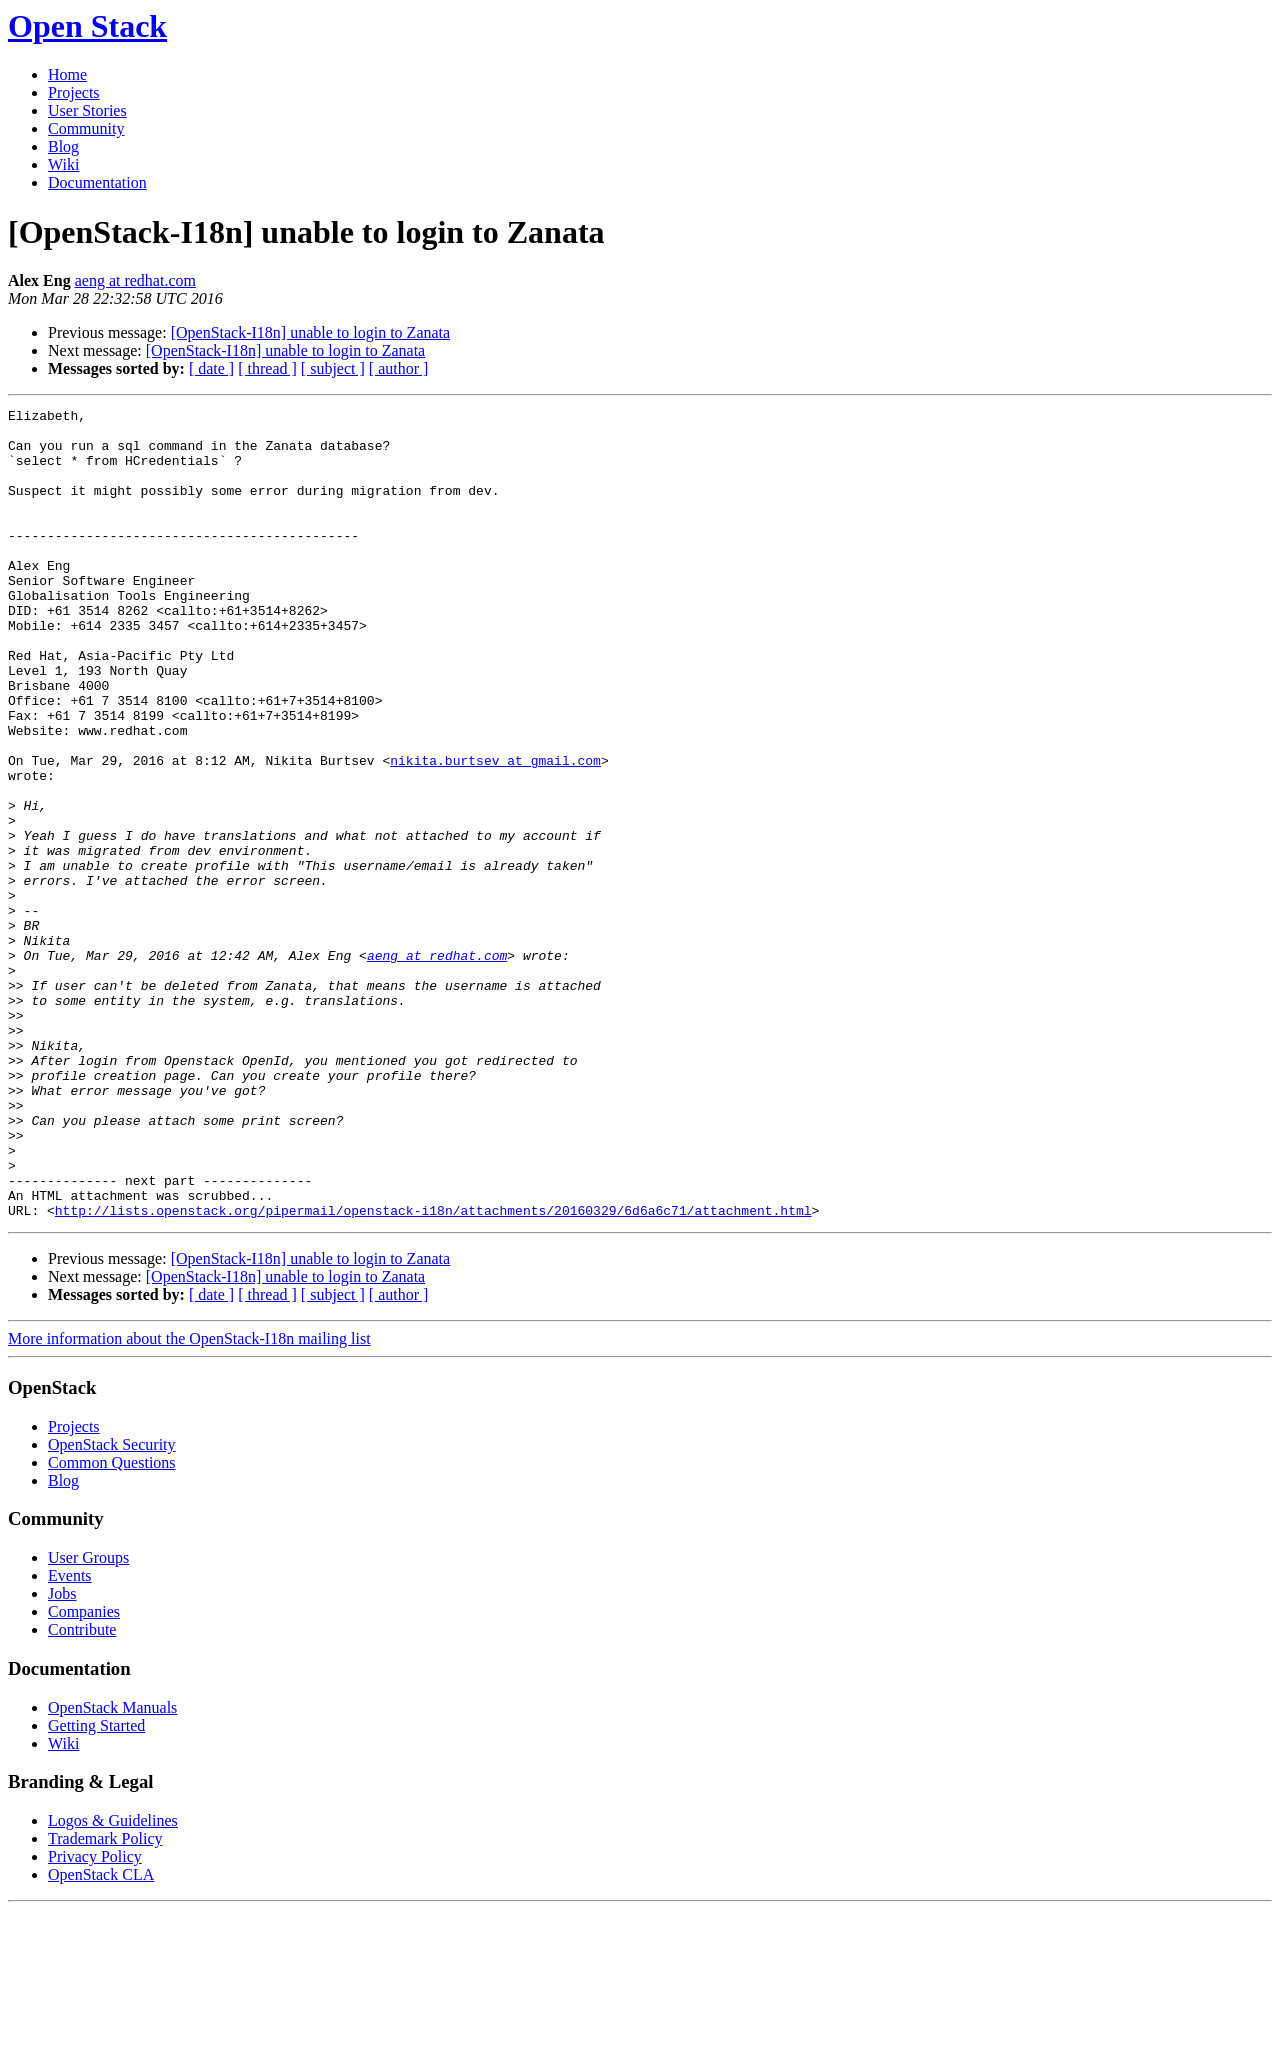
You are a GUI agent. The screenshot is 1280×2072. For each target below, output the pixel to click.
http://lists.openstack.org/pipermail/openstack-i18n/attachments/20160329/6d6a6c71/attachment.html (433, 1372)
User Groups (88, 1719)
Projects (74, 92)
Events (70, 1737)
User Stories (87, 110)
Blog (63, 146)
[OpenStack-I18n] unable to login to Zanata (310, 332)
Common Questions (112, 1624)
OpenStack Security (112, 1606)
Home (67, 74)
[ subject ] (333, 368)
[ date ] (211, 368)
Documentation (97, 182)
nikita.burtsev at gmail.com (495, 832)
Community (86, 128)
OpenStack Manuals (112, 1869)
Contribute (82, 1791)
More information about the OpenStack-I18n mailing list (189, 1500)
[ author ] (399, 368)
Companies (84, 1773)
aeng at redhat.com (135, 280)
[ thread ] (267, 368)
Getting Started (96, 1887)
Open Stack (87, 26)
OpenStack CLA (101, 2036)
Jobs (62, 1755)
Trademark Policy (105, 2000)
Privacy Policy (95, 2018)
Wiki (63, 164)
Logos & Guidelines (113, 1982)
